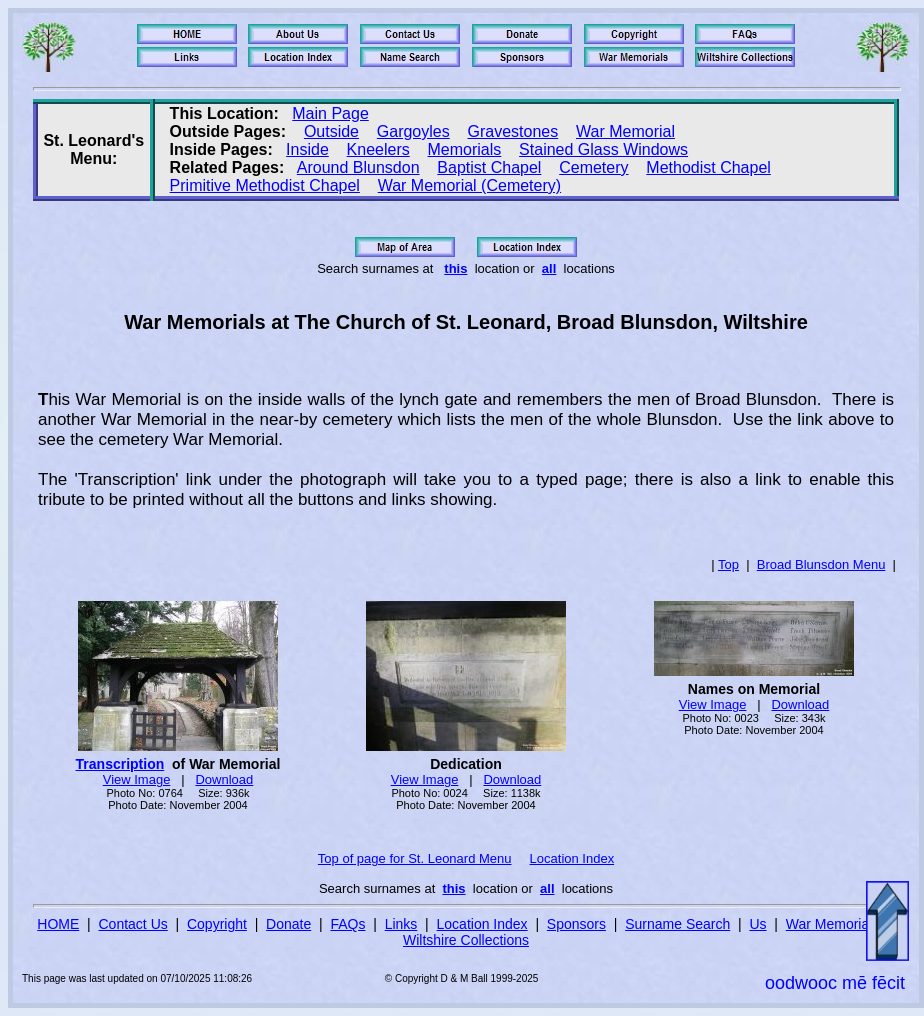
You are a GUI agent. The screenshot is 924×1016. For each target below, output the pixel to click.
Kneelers (378, 149)
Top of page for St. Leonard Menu (415, 858)
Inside (307, 149)
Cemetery (593, 167)
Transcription (120, 764)
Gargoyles (413, 131)
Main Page (330, 113)
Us (757, 924)
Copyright (217, 924)
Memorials (465, 149)
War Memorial (625, 131)
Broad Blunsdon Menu (821, 564)
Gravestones (513, 131)
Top (728, 564)
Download (224, 779)
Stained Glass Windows (603, 149)
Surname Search (677, 924)
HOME (58, 924)
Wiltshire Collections (466, 940)
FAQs (347, 924)
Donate (288, 924)
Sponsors (576, 924)
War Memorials (833, 924)
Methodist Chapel (708, 167)
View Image (137, 779)
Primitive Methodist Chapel (265, 185)
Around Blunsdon (358, 167)
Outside (331, 131)
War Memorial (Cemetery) (469, 185)
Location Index (572, 858)
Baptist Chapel (489, 167)
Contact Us (133, 924)
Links (401, 924)
